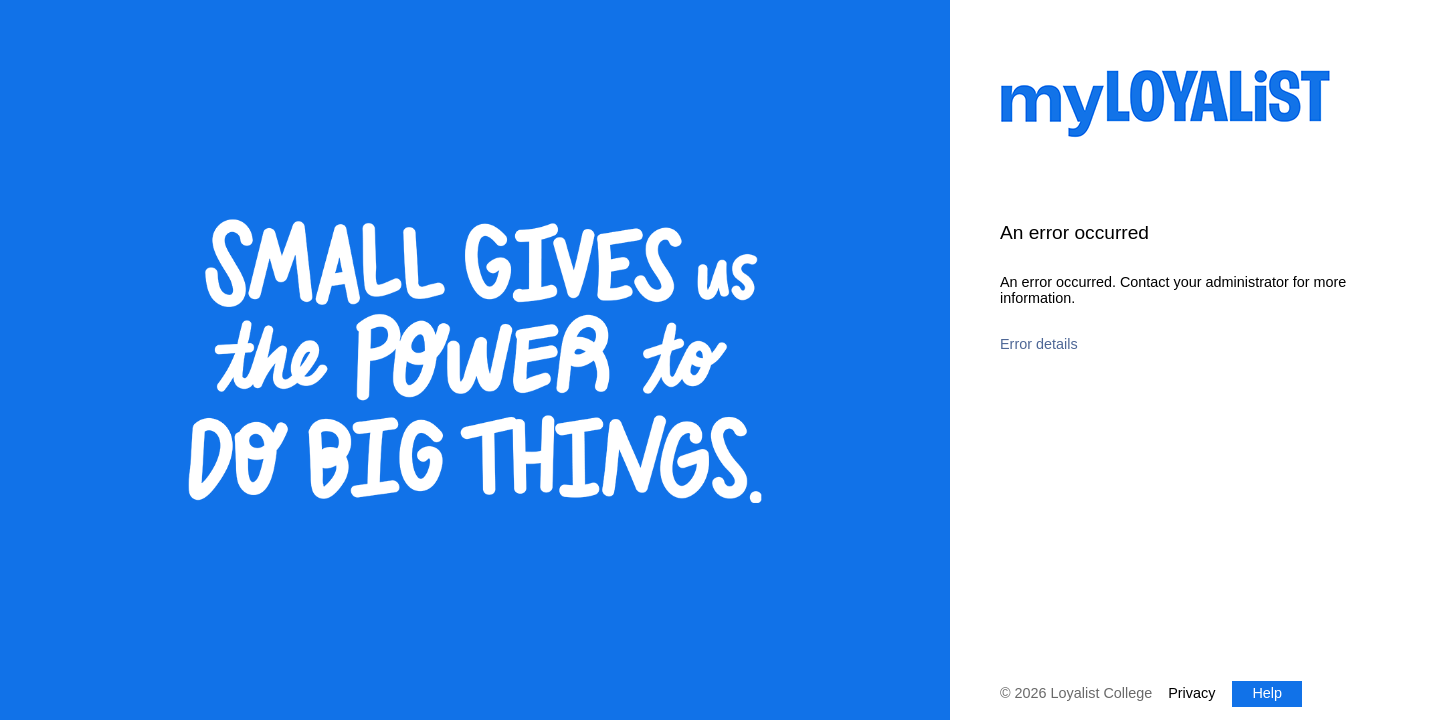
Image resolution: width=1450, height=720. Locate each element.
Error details (1039, 344)
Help (1267, 693)
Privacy (1191, 693)
